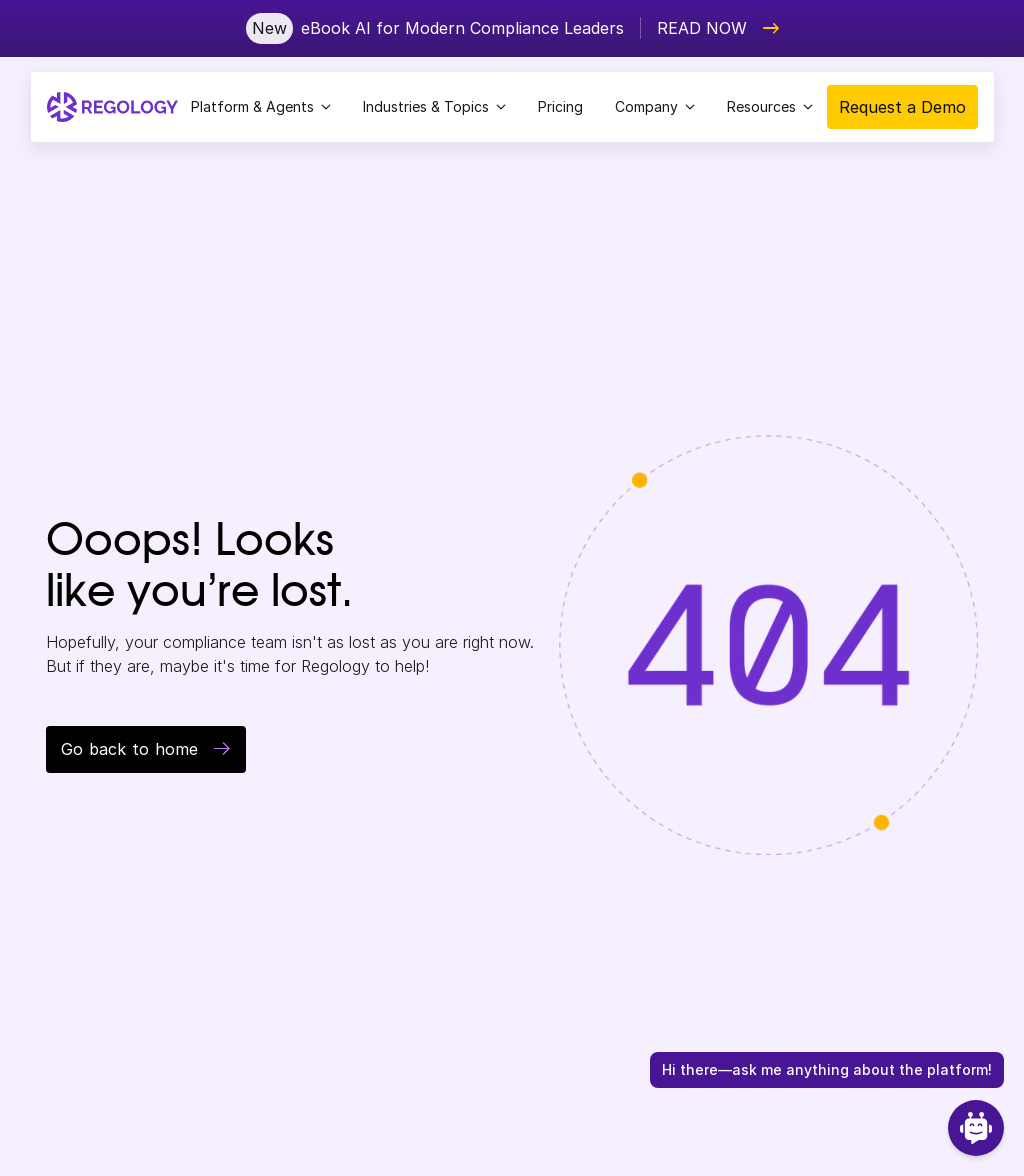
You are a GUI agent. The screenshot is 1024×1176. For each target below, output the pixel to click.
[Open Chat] (976, 1128)
